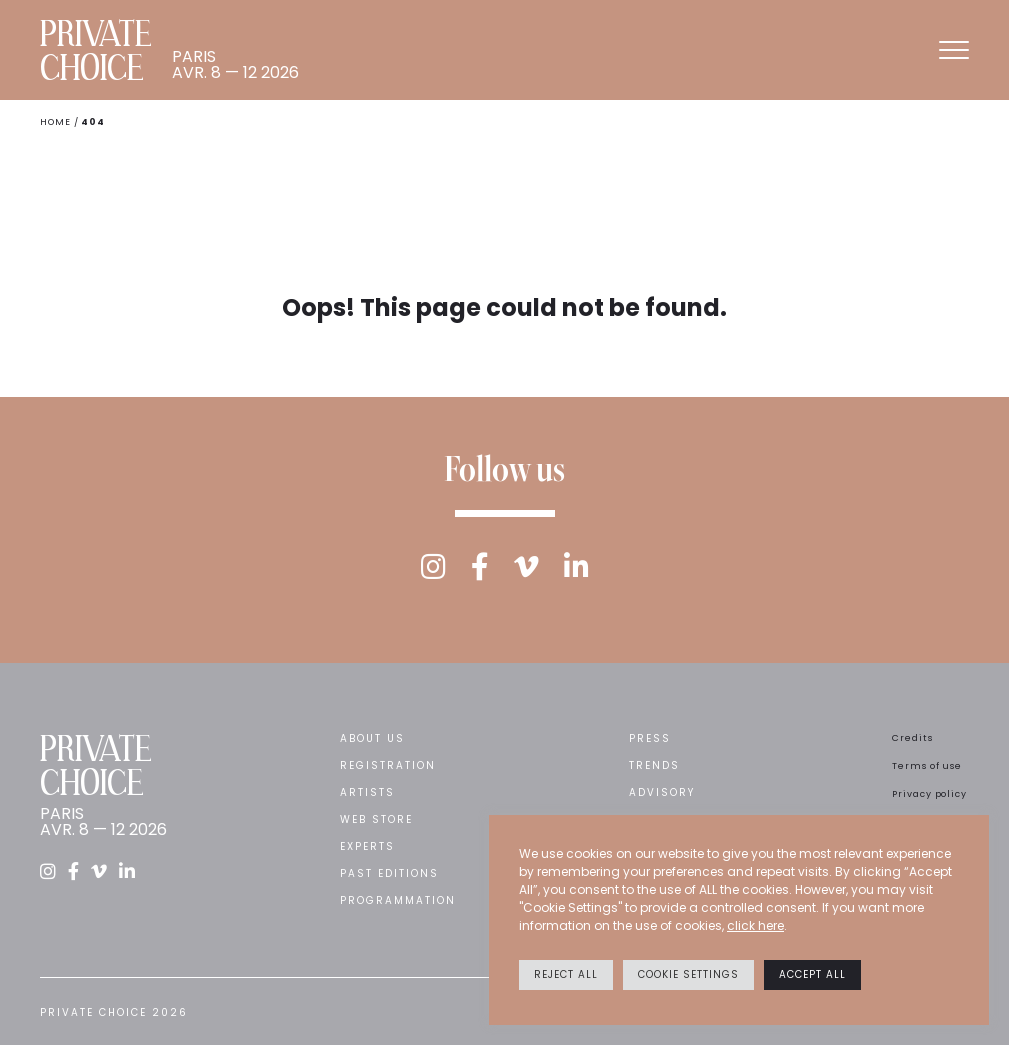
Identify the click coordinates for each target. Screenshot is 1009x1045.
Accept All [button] (812, 974)
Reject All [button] (566, 974)
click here (755, 925)
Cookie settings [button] (688, 974)
